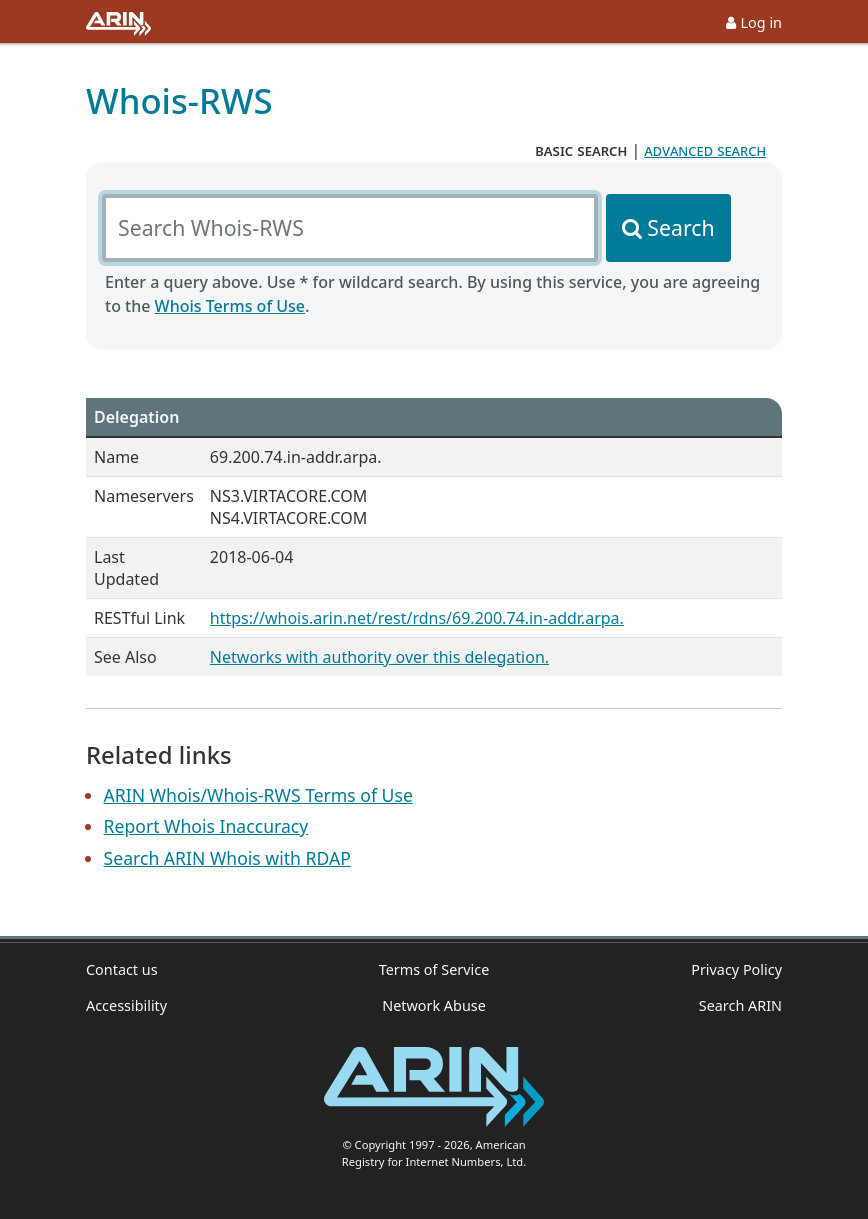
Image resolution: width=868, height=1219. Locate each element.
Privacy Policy (736, 969)
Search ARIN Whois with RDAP (227, 858)
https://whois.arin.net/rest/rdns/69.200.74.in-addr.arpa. (417, 618)
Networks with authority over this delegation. (379, 657)
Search (680, 227)
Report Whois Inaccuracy (206, 826)
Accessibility (126, 1005)
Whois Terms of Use (230, 306)
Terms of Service (434, 969)
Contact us (122, 969)
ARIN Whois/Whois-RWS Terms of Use (258, 795)
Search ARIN (740, 1005)
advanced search (705, 150)
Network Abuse (434, 1005)
